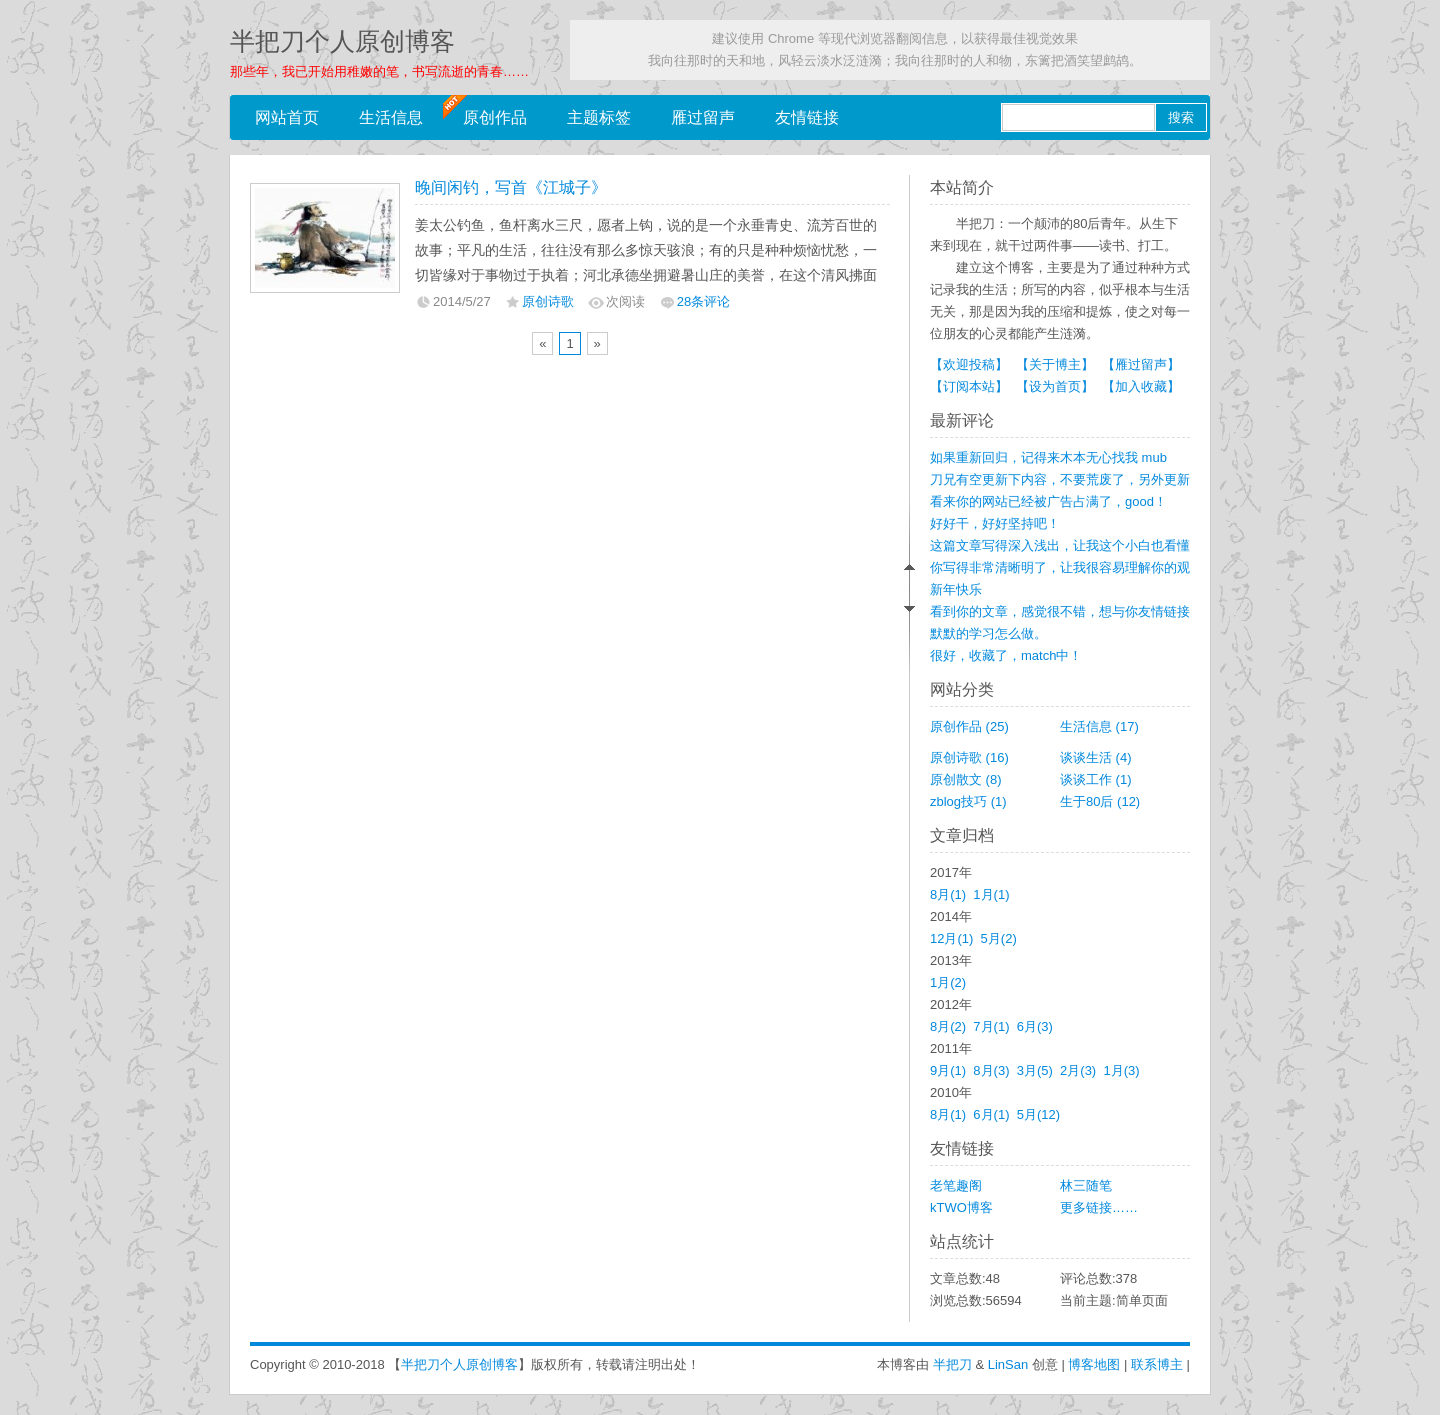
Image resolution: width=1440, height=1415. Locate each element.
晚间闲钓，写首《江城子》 (511, 187)
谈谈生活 (1096, 757)
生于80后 (1100, 801)
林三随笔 (1086, 1185)
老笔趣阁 (956, 1185)
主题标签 (599, 117)
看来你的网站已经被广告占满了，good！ (1048, 501)
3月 (1035, 1070)
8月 (948, 894)
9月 (948, 1070)
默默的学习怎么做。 (988, 633)
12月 (951, 938)
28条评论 (703, 301)
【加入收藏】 (1141, 386)
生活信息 (391, 117)
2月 (1078, 1070)
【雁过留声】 (1141, 364)
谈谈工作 (1096, 779)
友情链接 (807, 117)
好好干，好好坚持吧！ (995, 523)
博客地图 (1094, 1364)
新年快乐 (956, 589)
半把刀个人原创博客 (342, 41)
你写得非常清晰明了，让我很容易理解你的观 (1060, 567)
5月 (999, 938)
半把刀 (952, 1364)
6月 (1035, 1026)
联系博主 (1157, 1364)
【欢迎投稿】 (969, 364)
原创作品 (495, 117)
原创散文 (966, 779)
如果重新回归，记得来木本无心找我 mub (1048, 457)
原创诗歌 (548, 301)
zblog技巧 (968, 801)
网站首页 (287, 117)
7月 (991, 1026)
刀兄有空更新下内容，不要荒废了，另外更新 (1060, 479)
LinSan (1008, 1364)
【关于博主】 (1055, 364)
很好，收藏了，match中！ (1006, 655)
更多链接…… (1099, 1207)
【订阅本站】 (969, 386)
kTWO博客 (961, 1207)
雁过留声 (703, 117)
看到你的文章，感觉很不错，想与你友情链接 (1060, 611)
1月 (991, 894)
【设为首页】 (1055, 386)
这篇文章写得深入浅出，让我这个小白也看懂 (1060, 545)
